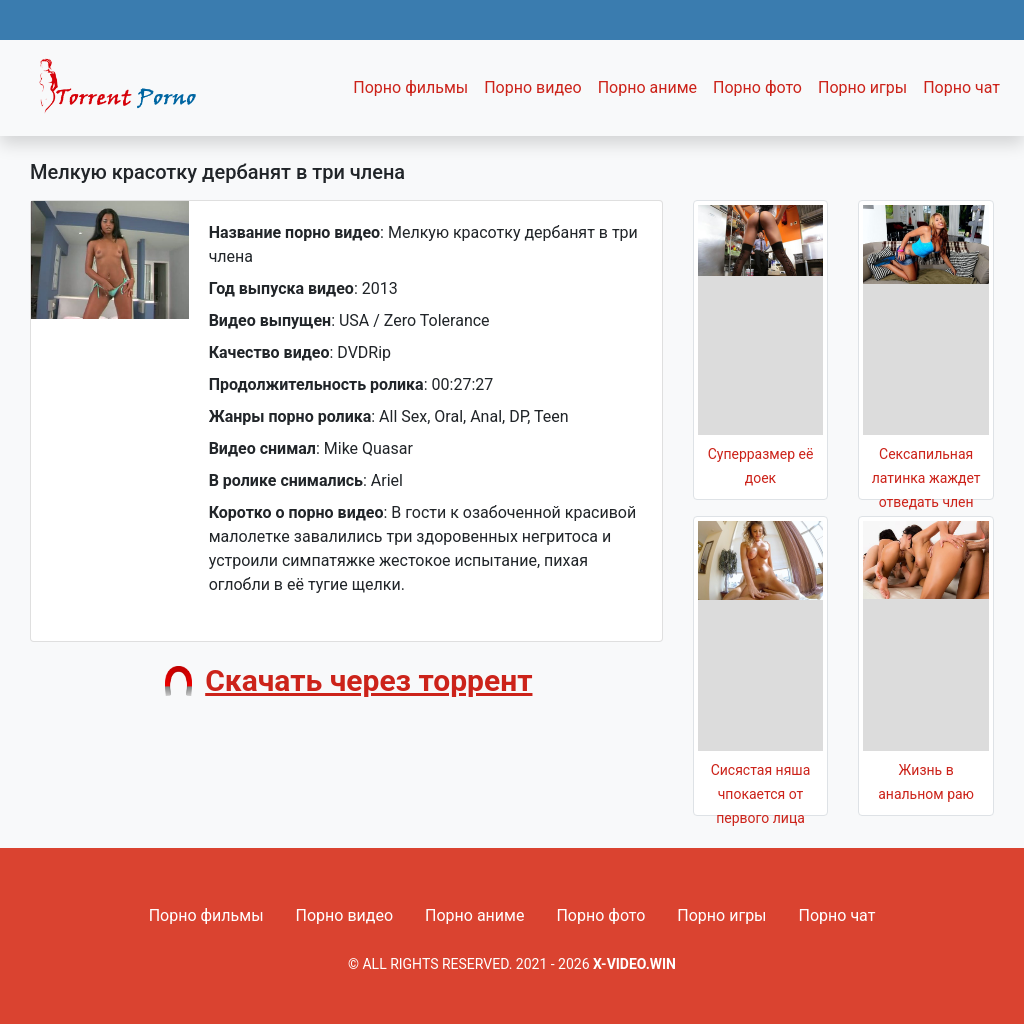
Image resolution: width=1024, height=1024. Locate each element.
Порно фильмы (410, 87)
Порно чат (961, 87)
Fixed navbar (126, 93)
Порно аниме (647, 87)
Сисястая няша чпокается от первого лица (761, 794)
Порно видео (533, 87)
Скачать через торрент (368, 680)
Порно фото (757, 87)
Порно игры (862, 87)
